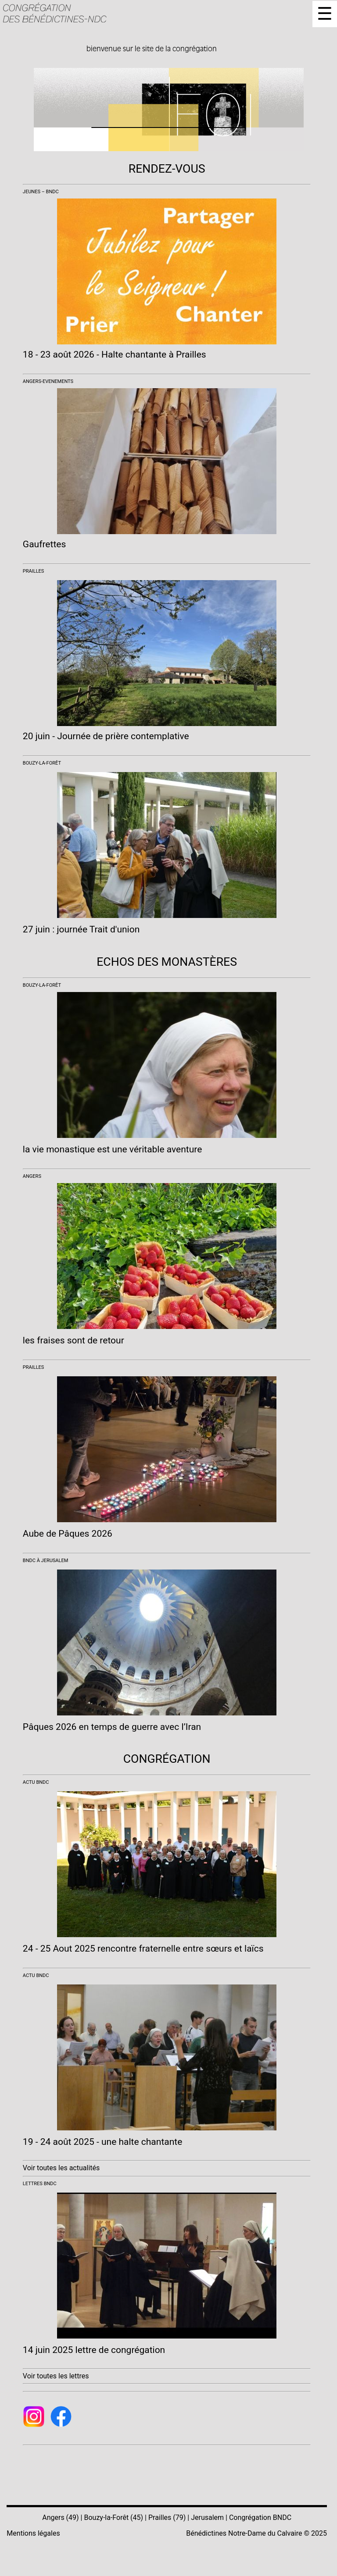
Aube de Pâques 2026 (67, 1533)
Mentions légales (33, 2533)
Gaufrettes (44, 544)
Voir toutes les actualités (61, 2168)
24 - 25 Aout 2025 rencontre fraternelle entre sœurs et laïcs (143, 1948)
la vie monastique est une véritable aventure (112, 1149)
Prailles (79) (167, 2517)
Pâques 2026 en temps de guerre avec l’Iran (112, 1727)
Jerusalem (207, 2517)
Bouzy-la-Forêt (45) (113, 2517)
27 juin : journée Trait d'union (81, 929)
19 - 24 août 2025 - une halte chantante (102, 2142)
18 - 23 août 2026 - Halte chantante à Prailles (114, 354)
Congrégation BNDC (260, 2517)
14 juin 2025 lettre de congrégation (94, 2350)
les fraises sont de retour (73, 1340)
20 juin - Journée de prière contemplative (106, 736)
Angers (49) (60, 2517)
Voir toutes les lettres (56, 2376)
